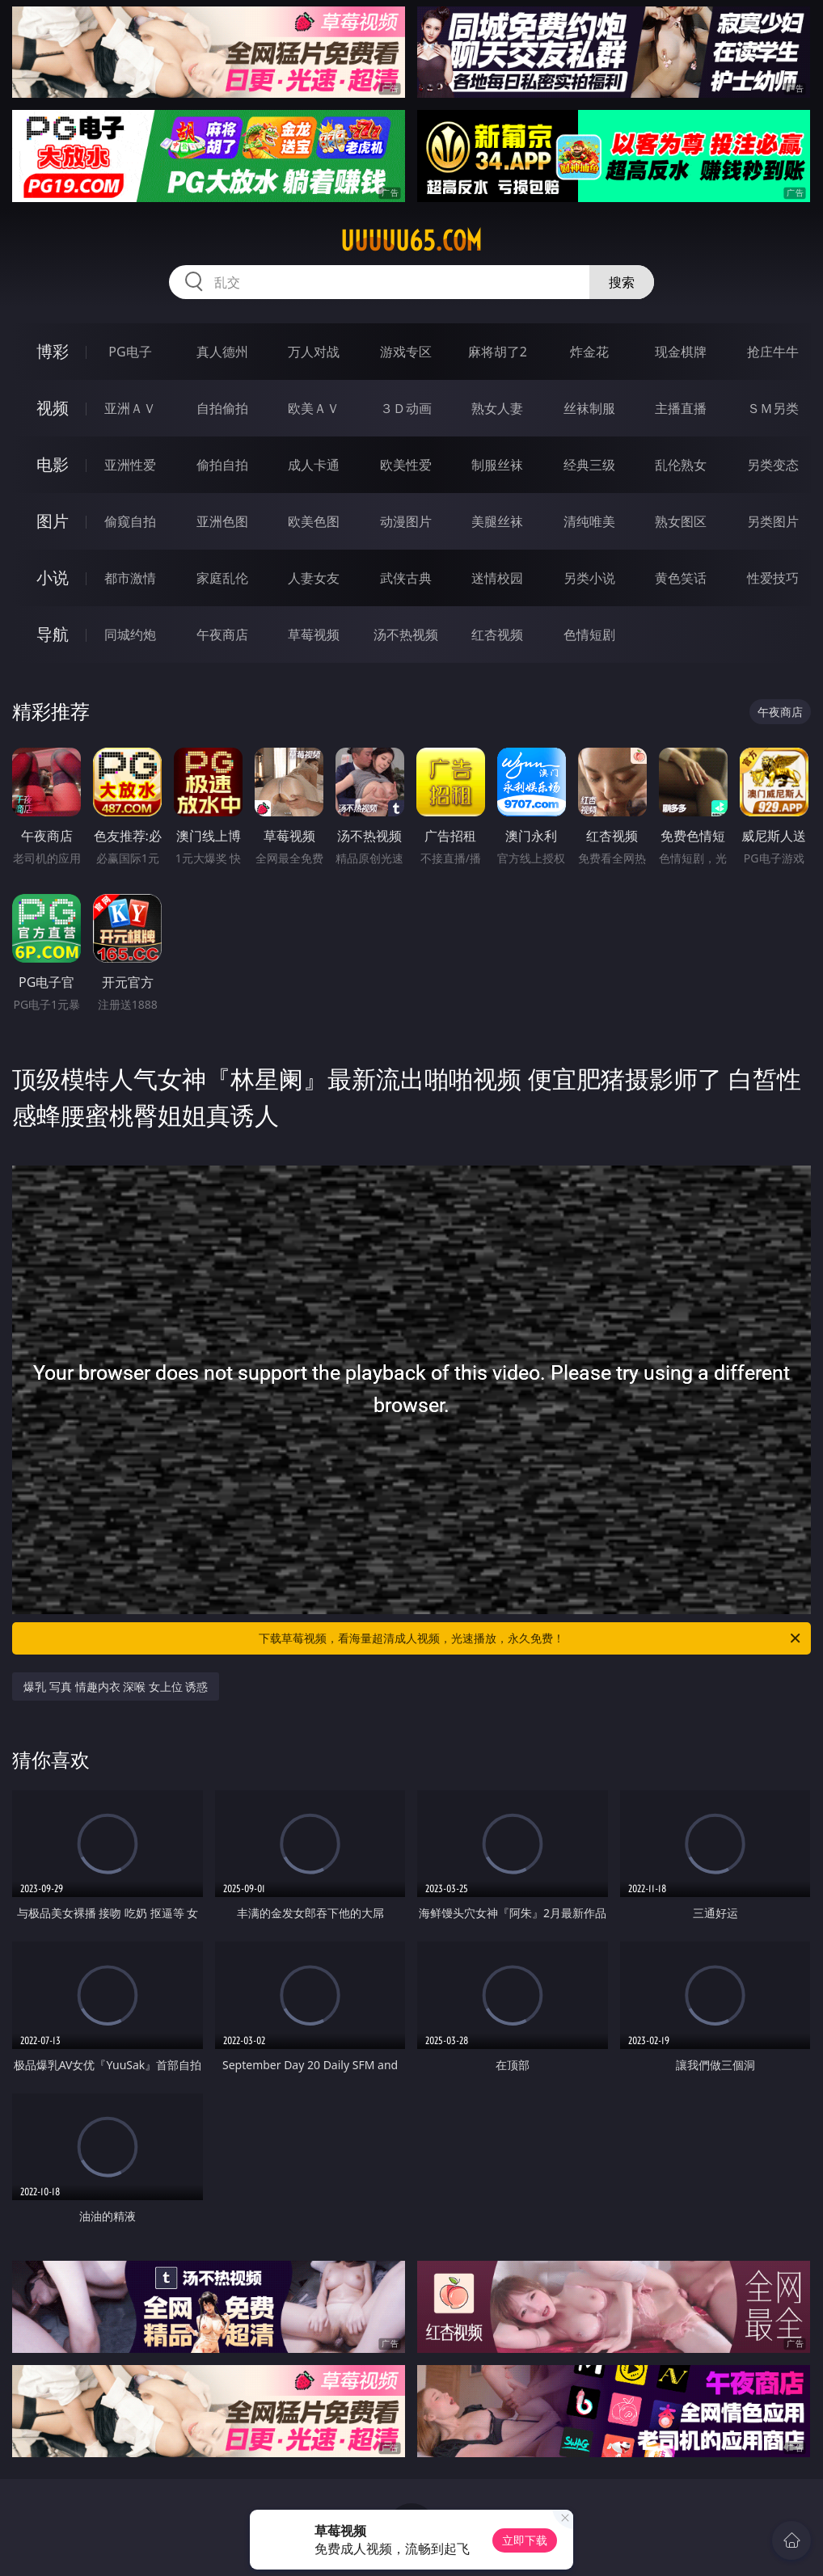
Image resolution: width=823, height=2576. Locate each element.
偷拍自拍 (222, 465)
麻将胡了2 (497, 351)
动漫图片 (406, 521)
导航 (52, 634)
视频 (52, 408)
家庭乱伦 (222, 578)
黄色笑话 (681, 578)
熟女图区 (681, 521)
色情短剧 (589, 634)
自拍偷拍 (222, 408)
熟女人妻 (497, 408)
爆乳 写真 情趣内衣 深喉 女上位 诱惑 (115, 1686)
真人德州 (222, 351)
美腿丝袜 (497, 521)
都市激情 (130, 578)
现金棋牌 (681, 351)
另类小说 (589, 578)
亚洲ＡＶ (130, 408)
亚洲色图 (222, 521)
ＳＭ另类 (773, 408)
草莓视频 (314, 634)
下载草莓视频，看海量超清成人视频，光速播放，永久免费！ (531, 1638)
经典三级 (589, 465)
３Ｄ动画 (406, 408)
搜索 (622, 282)
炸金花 (589, 351)
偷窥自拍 (130, 521)
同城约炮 (130, 634)
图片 (52, 521)
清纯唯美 (589, 521)
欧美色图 (314, 521)
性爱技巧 (773, 578)
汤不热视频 (406, 634)
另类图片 (773, 521)
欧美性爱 (406, 465)
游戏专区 (406, 351)
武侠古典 (406, 578)
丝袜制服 (589, 408)
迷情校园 (497, 578)
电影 (52, 464)
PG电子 (129, 351)
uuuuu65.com (411, 241)
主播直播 (681, 408)
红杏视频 (497, 634)
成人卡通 (314, 465)
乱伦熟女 (681, 465)
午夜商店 (222, 634)
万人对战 (314, 351)
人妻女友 (314, 578)
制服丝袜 (497, 465)
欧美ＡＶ (314, 408)
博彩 (52, 351)
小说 (52, 577)
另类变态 (773, 465)
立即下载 (524, 2540)
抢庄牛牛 (773, 351)
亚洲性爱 (130, 465)
